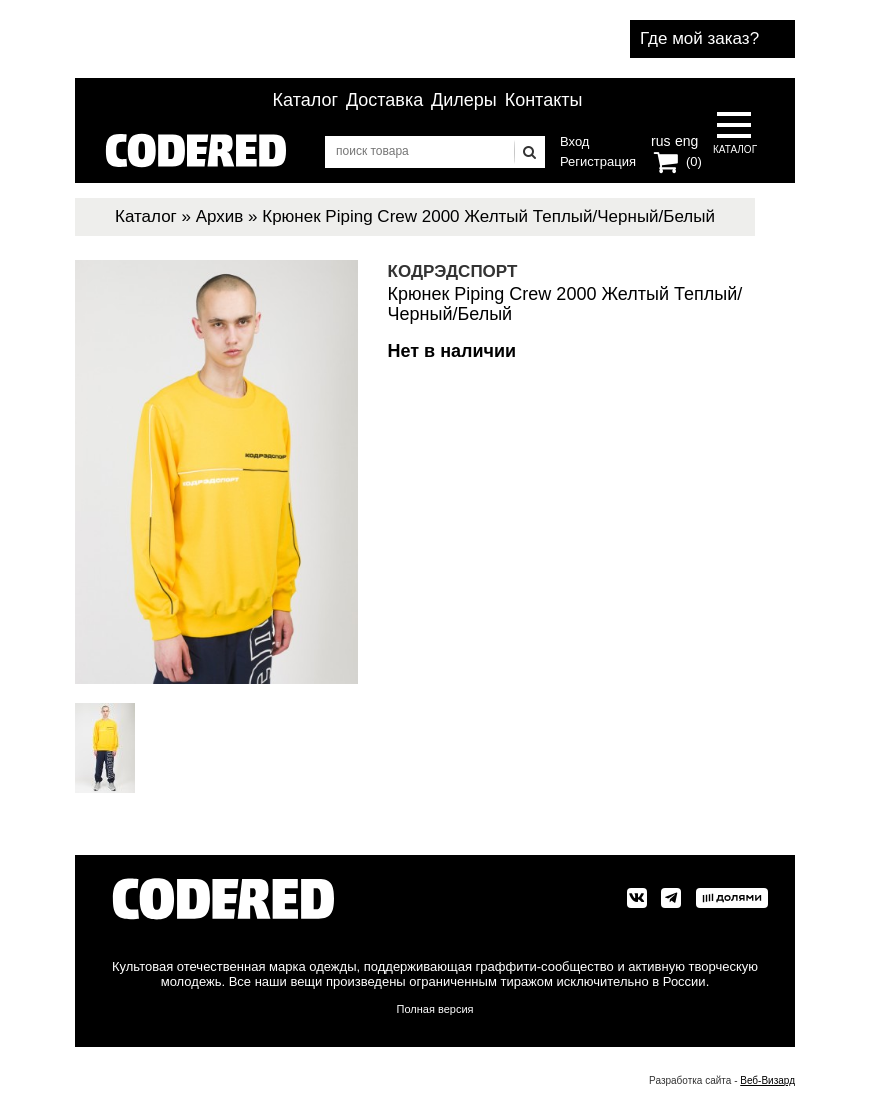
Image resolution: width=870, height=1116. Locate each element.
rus (660, 139)
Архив (220, 216)
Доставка (384, 100)
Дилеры (464, 100)
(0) (694, 161)
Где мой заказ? (699, 38)
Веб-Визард (767, 1080)
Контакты (544, 100)
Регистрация (598, 161)
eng (685, 139)
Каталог (305, 100)
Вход (574, 141)
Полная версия (435, 1009)
